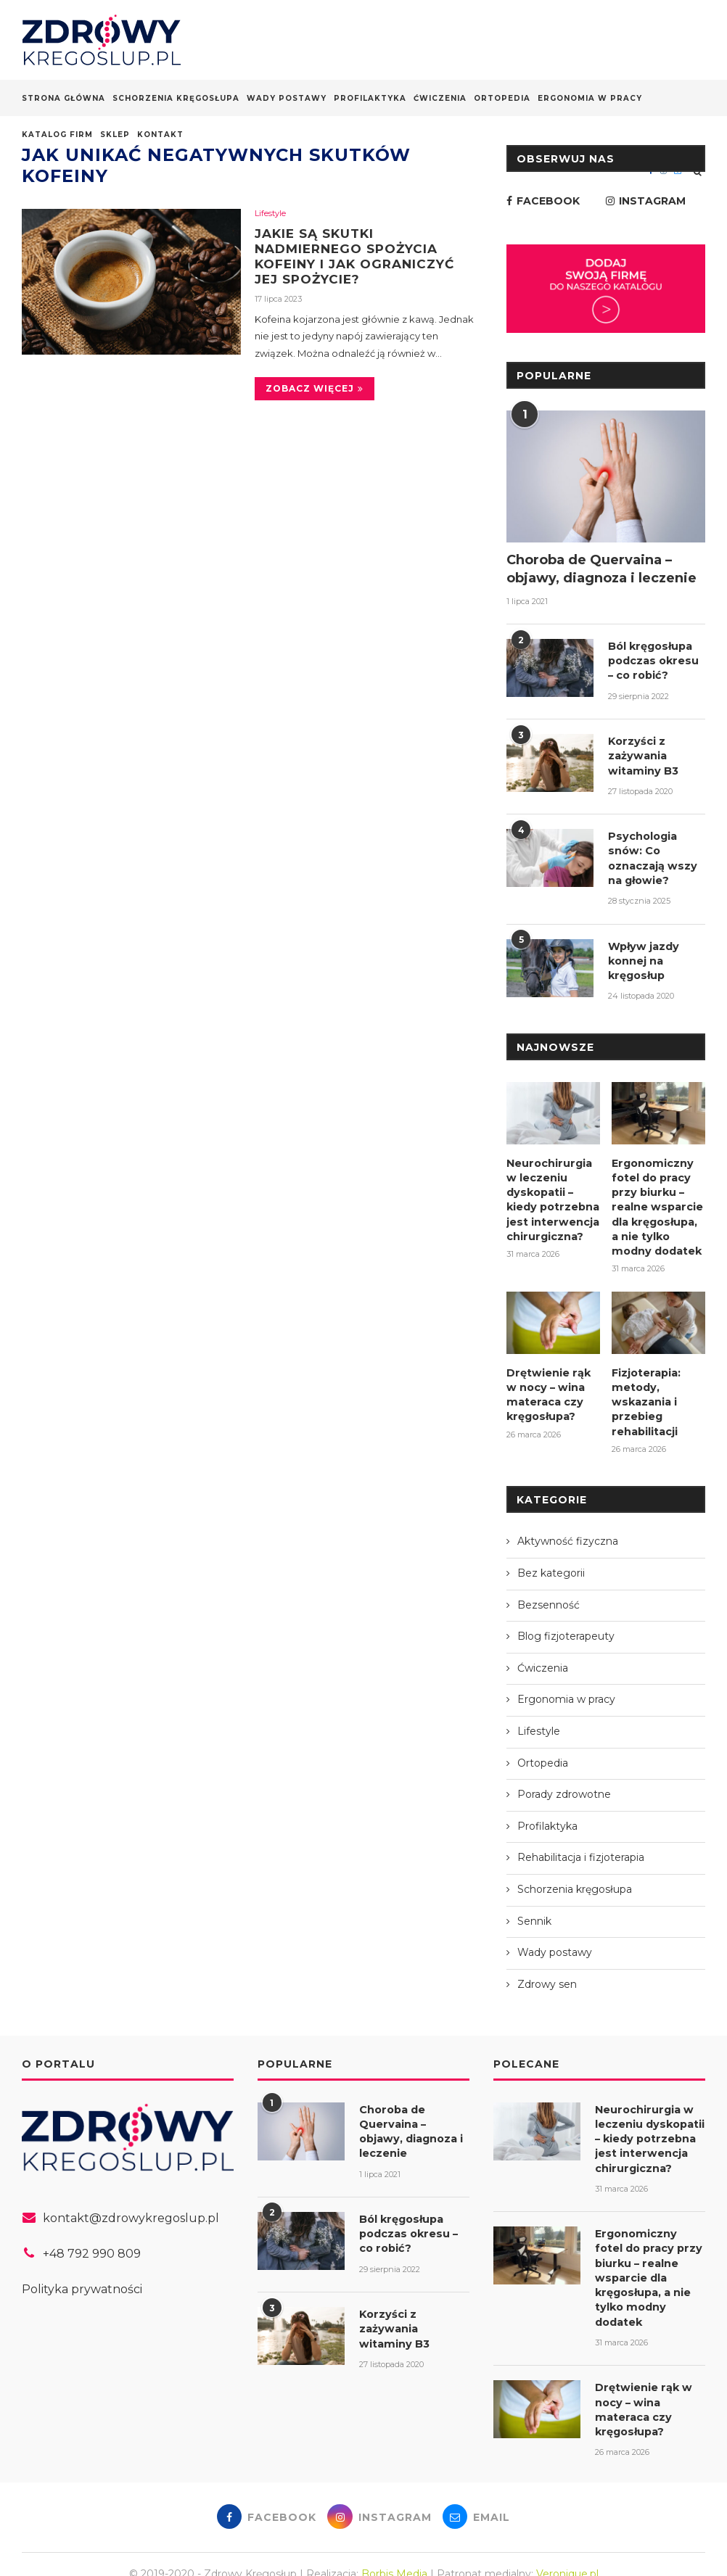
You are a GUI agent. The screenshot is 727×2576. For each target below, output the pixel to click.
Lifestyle (270, 213)
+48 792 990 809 (92, 2242)
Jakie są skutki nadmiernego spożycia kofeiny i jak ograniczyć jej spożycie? (360, 257)
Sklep (115, 134)
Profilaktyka (370, 98)
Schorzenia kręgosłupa (175, 98)
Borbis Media (394, 2554)
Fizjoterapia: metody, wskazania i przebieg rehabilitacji (646, 1390)
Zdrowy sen (547, 1971)
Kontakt (160, 134)
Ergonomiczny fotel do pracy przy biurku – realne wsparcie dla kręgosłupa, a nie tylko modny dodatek (656, 1198)
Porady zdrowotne (564, 1782)
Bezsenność (548, 1592)
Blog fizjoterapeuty (566, 1624)
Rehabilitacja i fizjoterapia (580, 1845)
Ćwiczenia (440, 98)
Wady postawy (286, 98)
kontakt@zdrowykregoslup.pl (131, 2206)
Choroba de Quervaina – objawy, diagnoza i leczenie (601, 569)
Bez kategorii (551, 1561)
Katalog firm (57, 134)
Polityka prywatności (82, 2277)
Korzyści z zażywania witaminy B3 (641, 753)
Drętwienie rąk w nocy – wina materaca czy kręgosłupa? (547, 1383)
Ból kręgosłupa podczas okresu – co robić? (656, 659)
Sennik (534, 1908)
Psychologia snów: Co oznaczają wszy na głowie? (651, 854)
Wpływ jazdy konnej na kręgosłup (642, 954)
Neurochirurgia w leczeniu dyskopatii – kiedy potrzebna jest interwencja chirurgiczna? (552, 1191)
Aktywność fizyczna (567, 1529)
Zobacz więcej (315, 391)
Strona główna (63, 98)
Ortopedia (502, 98)
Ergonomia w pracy (590, 98)
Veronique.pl (567, 2554)
